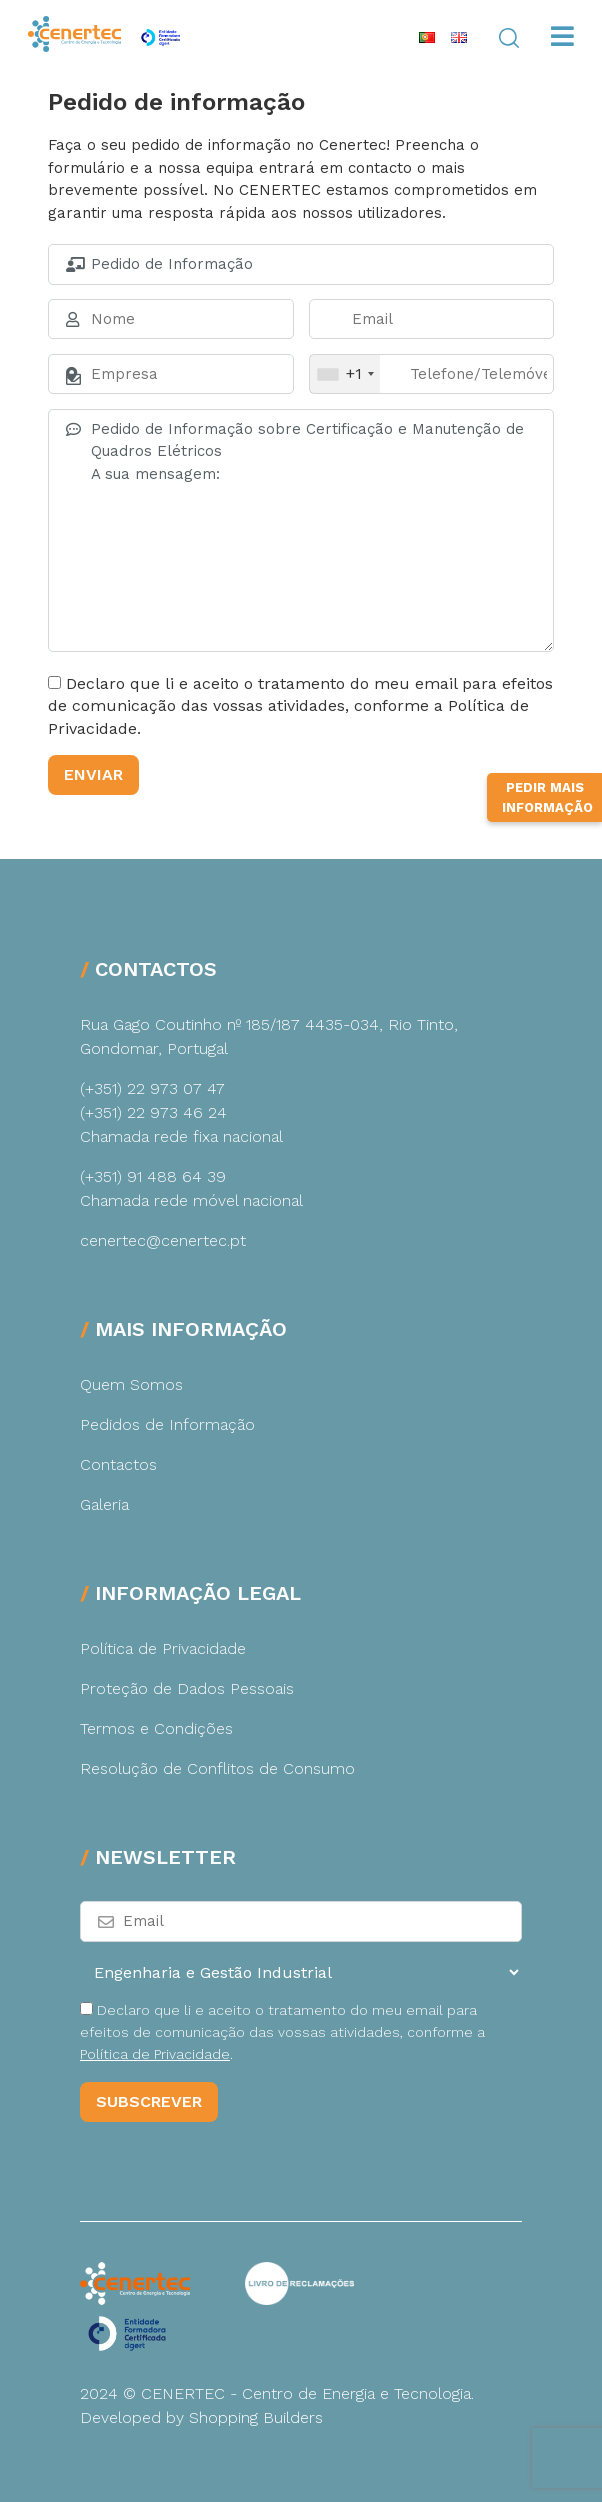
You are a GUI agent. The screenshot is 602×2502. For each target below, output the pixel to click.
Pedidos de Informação (167, 1424)
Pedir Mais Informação (547, 825)
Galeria (104, 1504)
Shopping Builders (256, 2417)
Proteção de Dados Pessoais (187, 1688)
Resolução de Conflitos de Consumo (217, 1768)
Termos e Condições (156, 1728)
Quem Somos (131, 1384)
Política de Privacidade (163, 1648)
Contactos (118, 1464)
